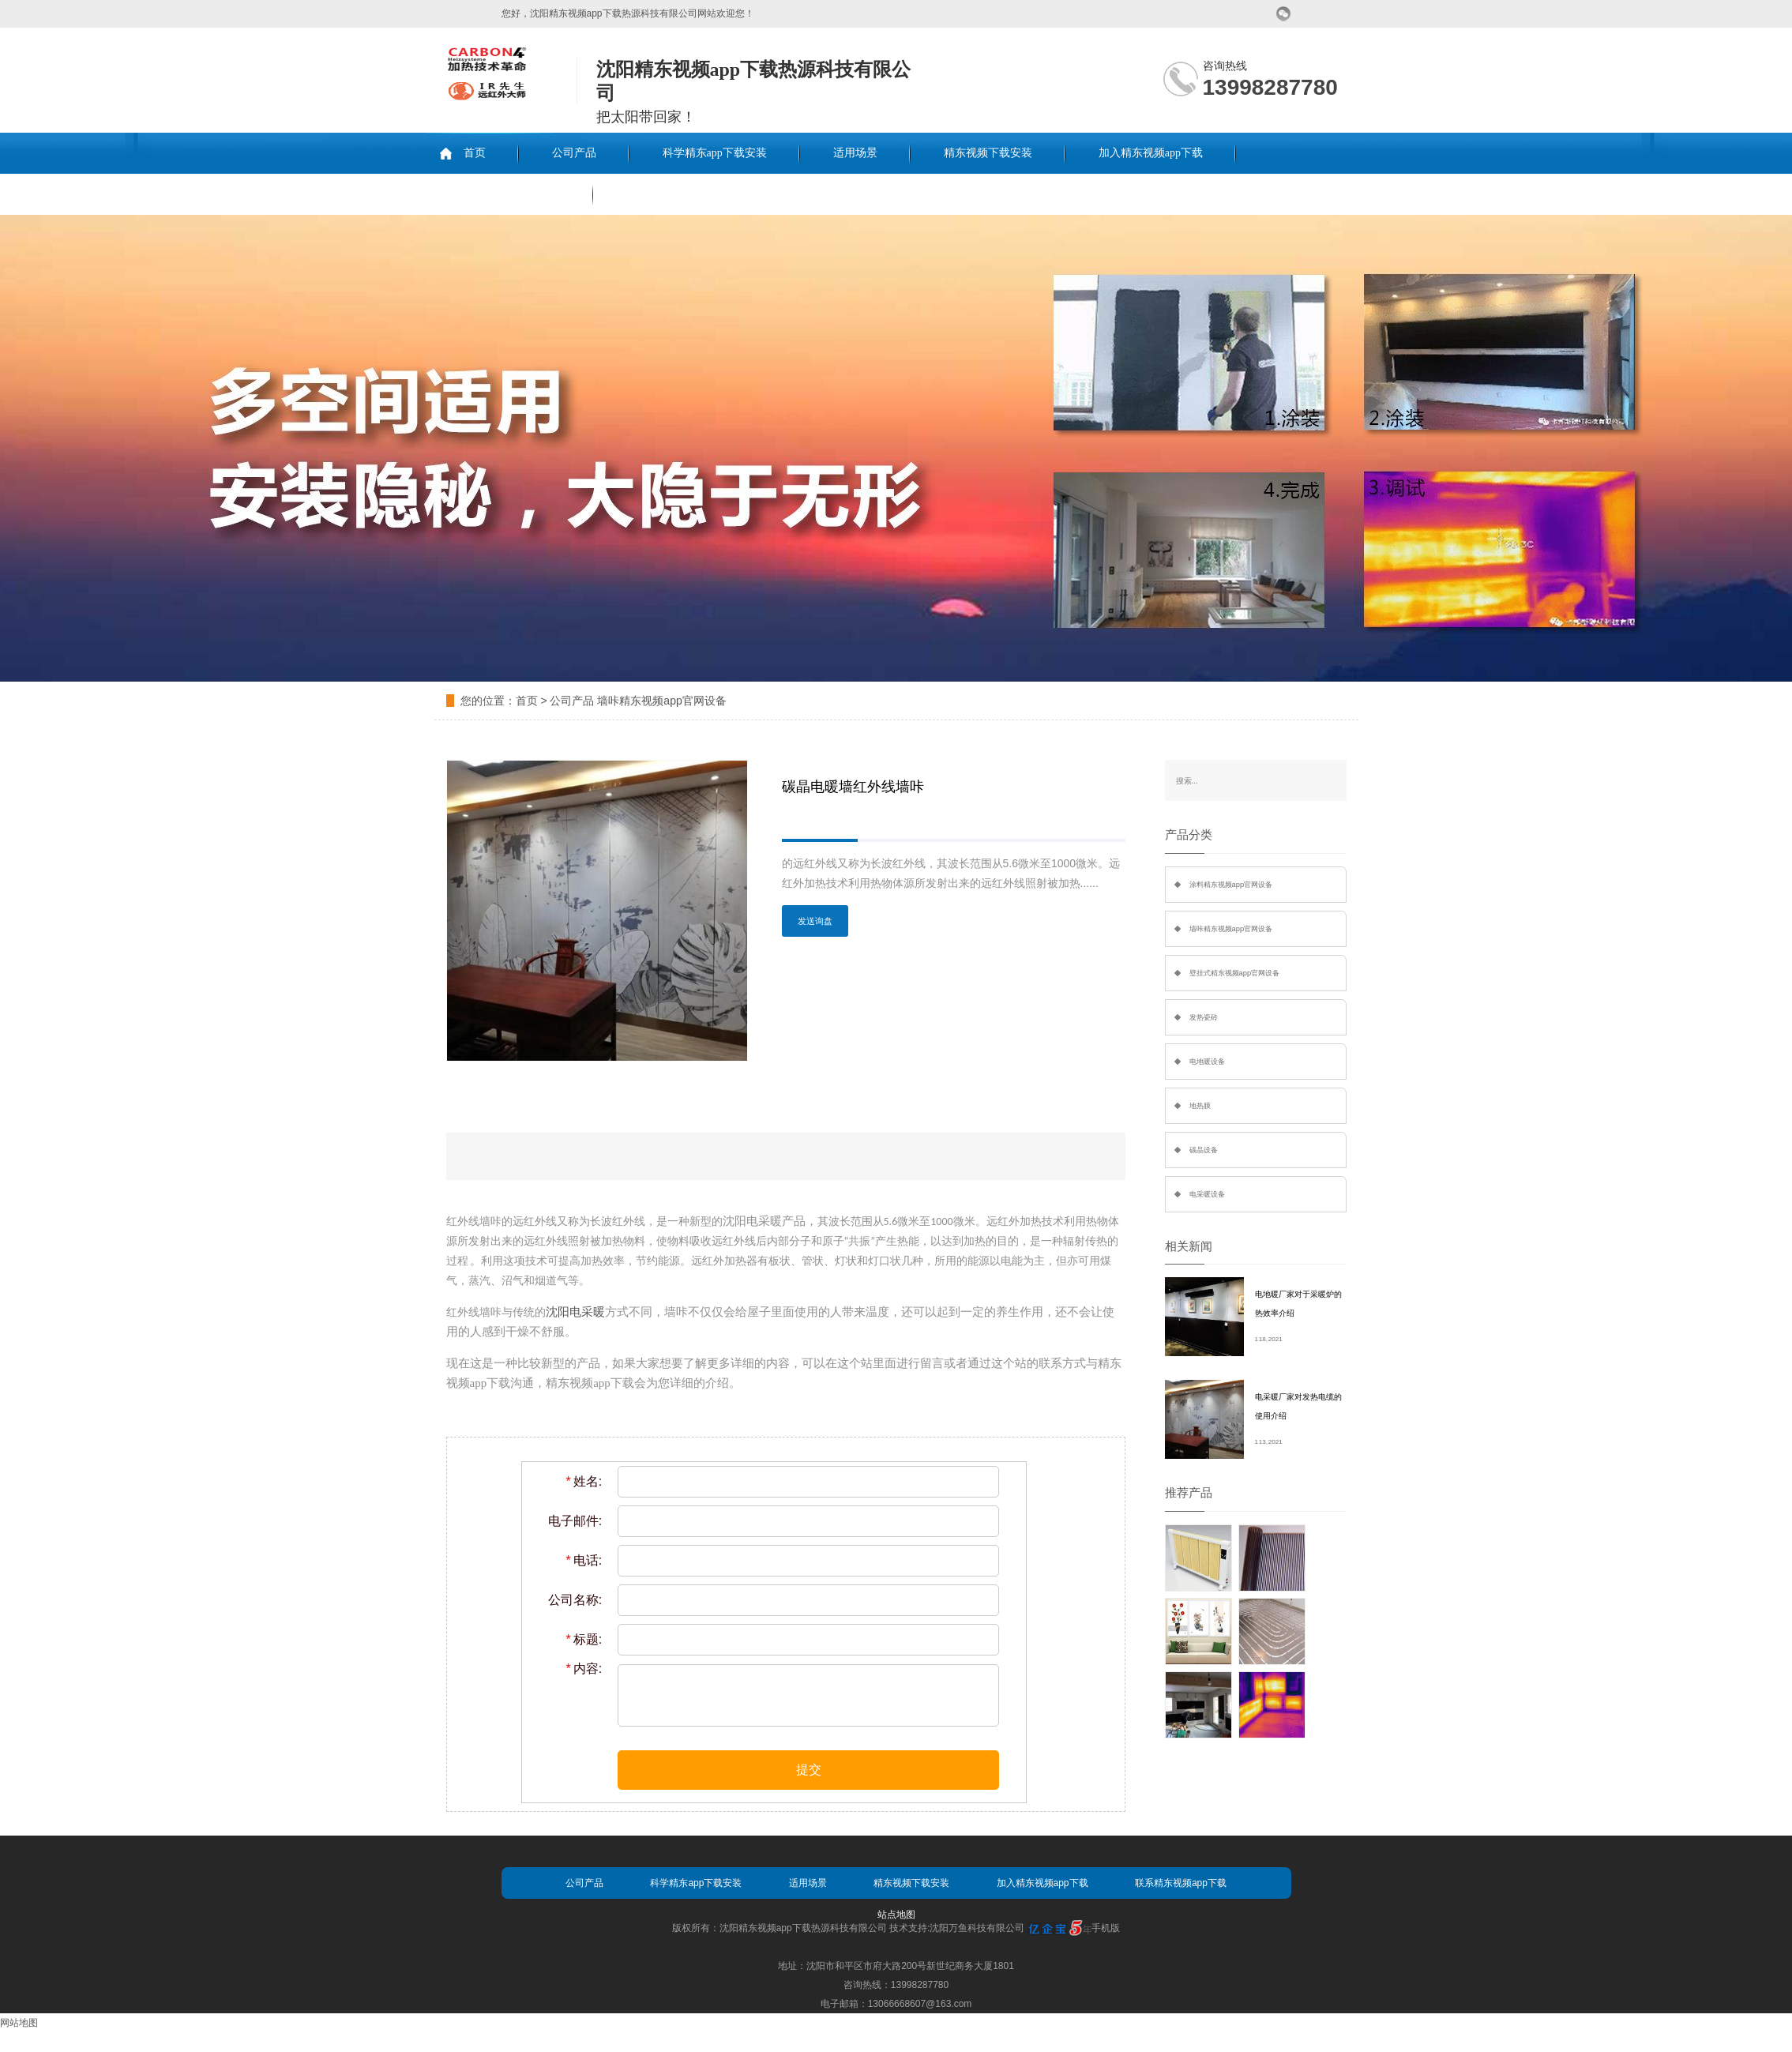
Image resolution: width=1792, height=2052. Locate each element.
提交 (808, 1769)
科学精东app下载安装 (715, 153)
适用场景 (855, 153)
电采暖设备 (1207, 1194)
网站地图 (19, 2022)
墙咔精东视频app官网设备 (661, 700)
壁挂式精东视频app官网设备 (1234, 973)
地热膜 (1200, 1106)
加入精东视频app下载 (1151, 153)
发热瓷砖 (1203, 1017)
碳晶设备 (1203, 1150)
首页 (475, 153)
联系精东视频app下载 (508, 194)
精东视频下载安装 (988, 153)
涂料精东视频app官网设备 (1231, 885)
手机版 (1105, 1928)
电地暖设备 (1207, 1061)
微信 (1283, 14)
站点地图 (896, 1914)
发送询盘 (815, 921)
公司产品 (574, 153)
